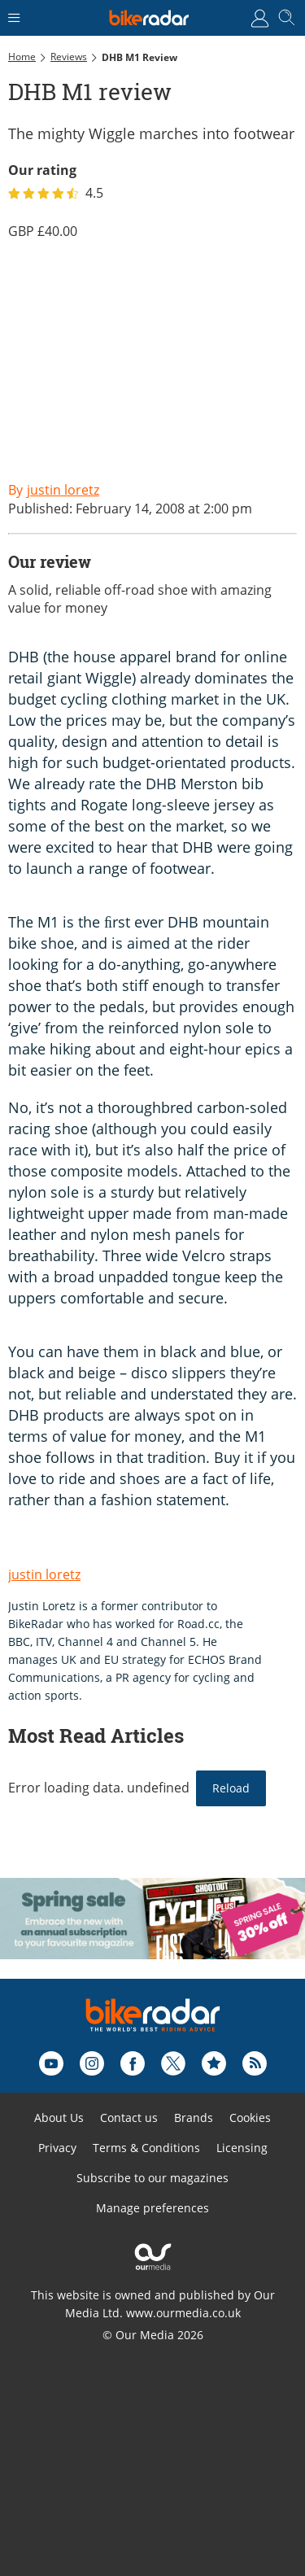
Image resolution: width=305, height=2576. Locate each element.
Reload (231, 1788)
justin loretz (44, 1574)
